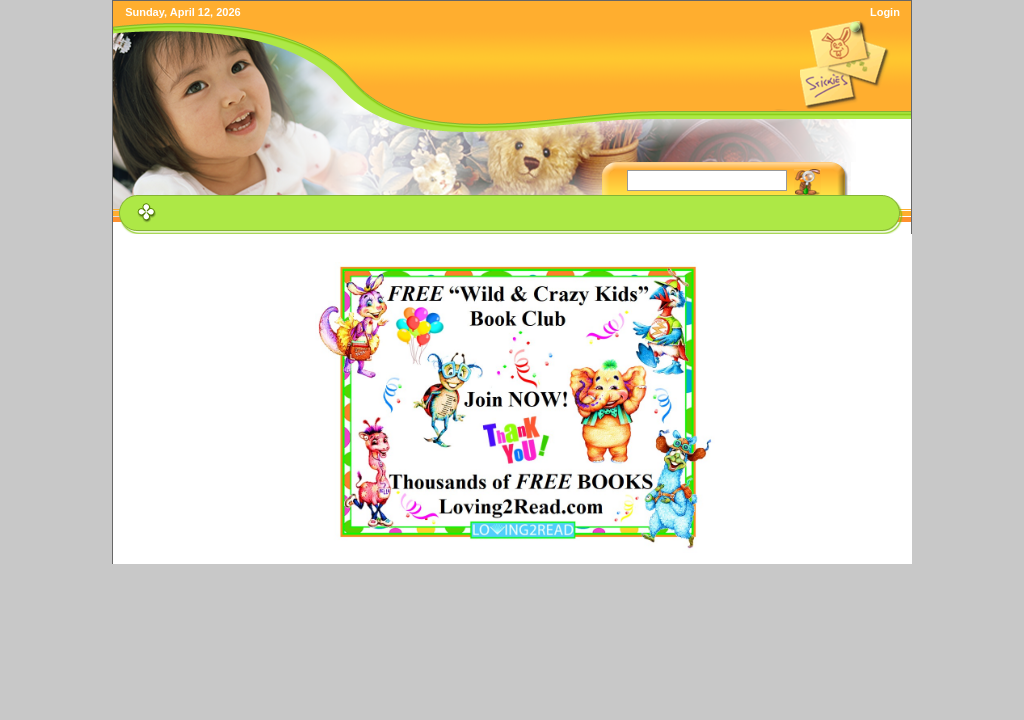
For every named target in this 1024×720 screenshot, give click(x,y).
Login (885, 12)
